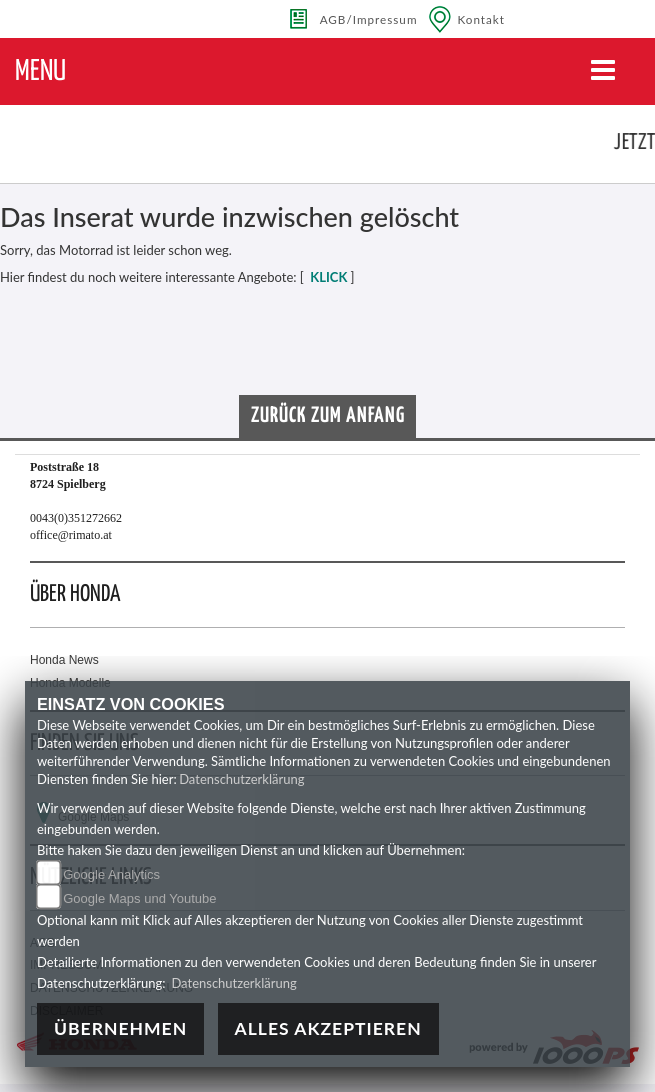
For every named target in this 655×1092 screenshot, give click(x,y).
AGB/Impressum (369, 19)
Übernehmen (120, 1028)
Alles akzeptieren (328, 1028)
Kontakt (482, 19)
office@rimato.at (71, 535)
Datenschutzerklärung (241, 779)
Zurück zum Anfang (328, 416)
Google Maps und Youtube (139, 898)
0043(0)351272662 (76, 518)
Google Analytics (111, 874)
